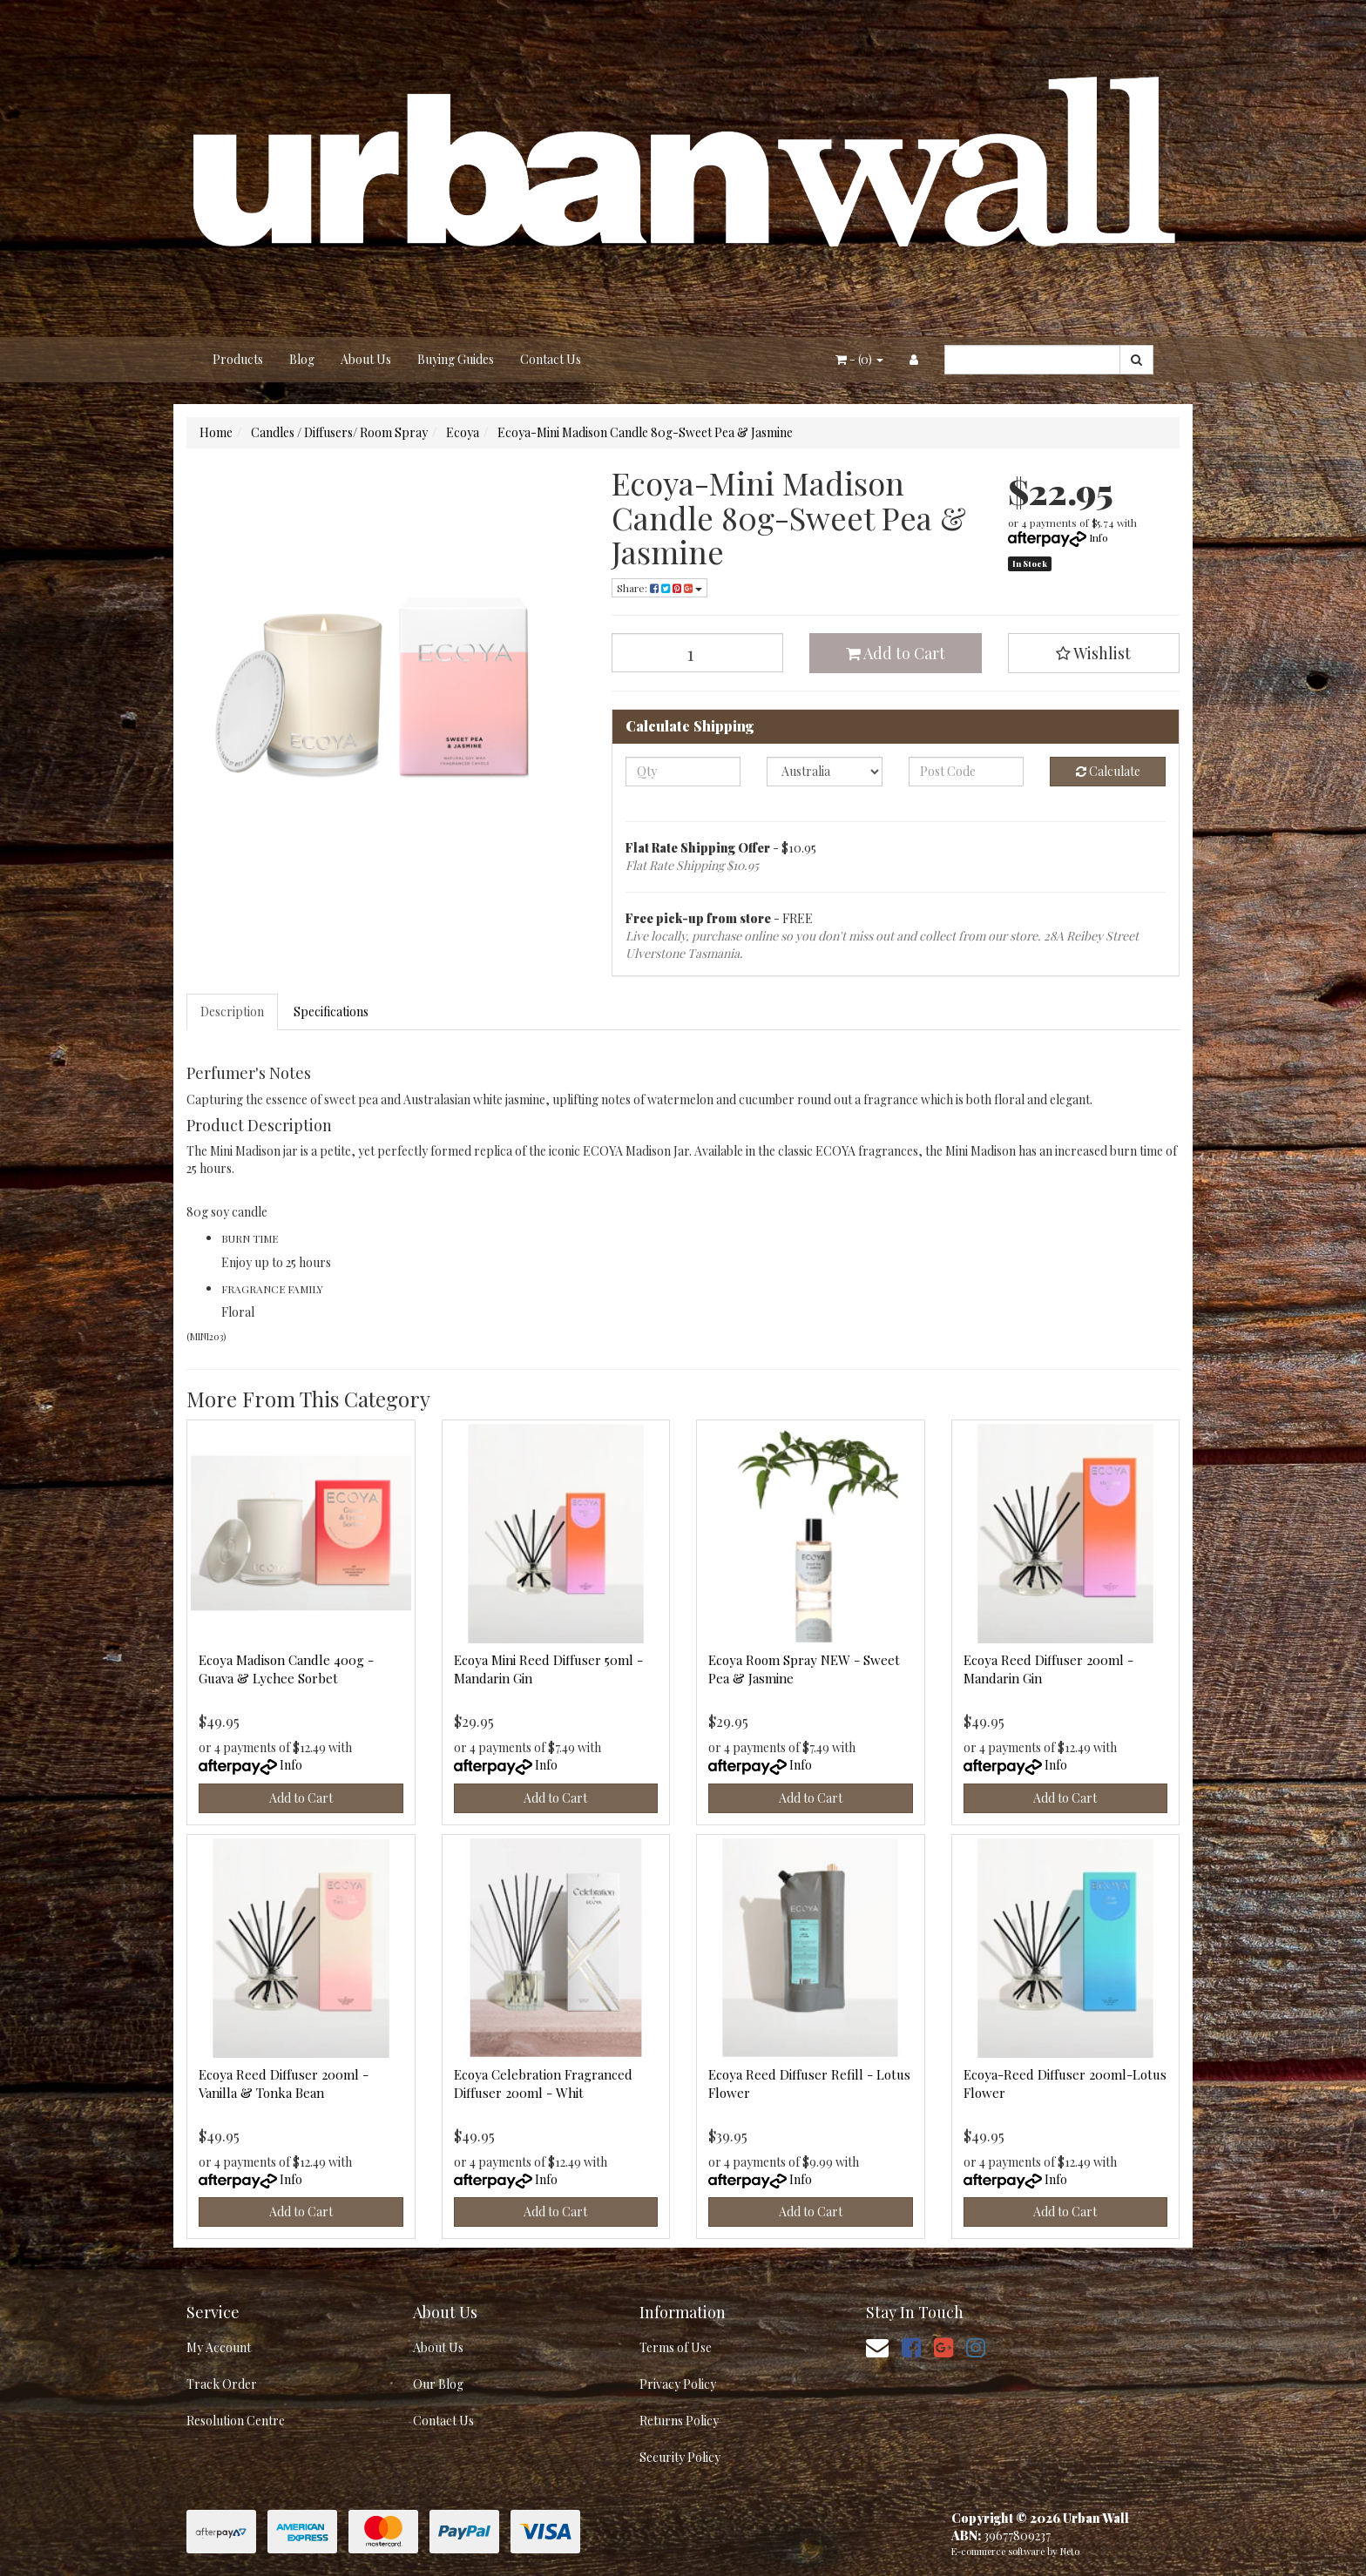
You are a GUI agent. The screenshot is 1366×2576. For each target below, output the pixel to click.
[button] (1094, 653)
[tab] (233, 1012)
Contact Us (550, 359)
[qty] (683, 771)
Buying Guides (455, 359)
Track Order (221, 2384)
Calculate (1108, 771)
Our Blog (438, 2384)
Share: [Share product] (659, 588)
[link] (911, 2346)
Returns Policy (679, 2420)
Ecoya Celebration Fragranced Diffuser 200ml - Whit (543, 2083)
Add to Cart (895, 653)
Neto (1069, 2551)
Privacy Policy (677, 2384)
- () (859, 359)
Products (238, 359)
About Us (366, 359)
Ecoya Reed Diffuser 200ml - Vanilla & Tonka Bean (284, 2083)
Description (232, 1011)
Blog (301, 359)
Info (1098, 537)
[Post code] (966, 771)
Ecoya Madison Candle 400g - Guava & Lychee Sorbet (286, 1669)
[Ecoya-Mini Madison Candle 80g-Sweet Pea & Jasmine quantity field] (698, 652)
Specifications (331, 1011)
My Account (218, 2347)
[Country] (824, 771)
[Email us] (877, 2346)
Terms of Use (675, 2347)
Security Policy (679, 2457)
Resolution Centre (235, 2420)
